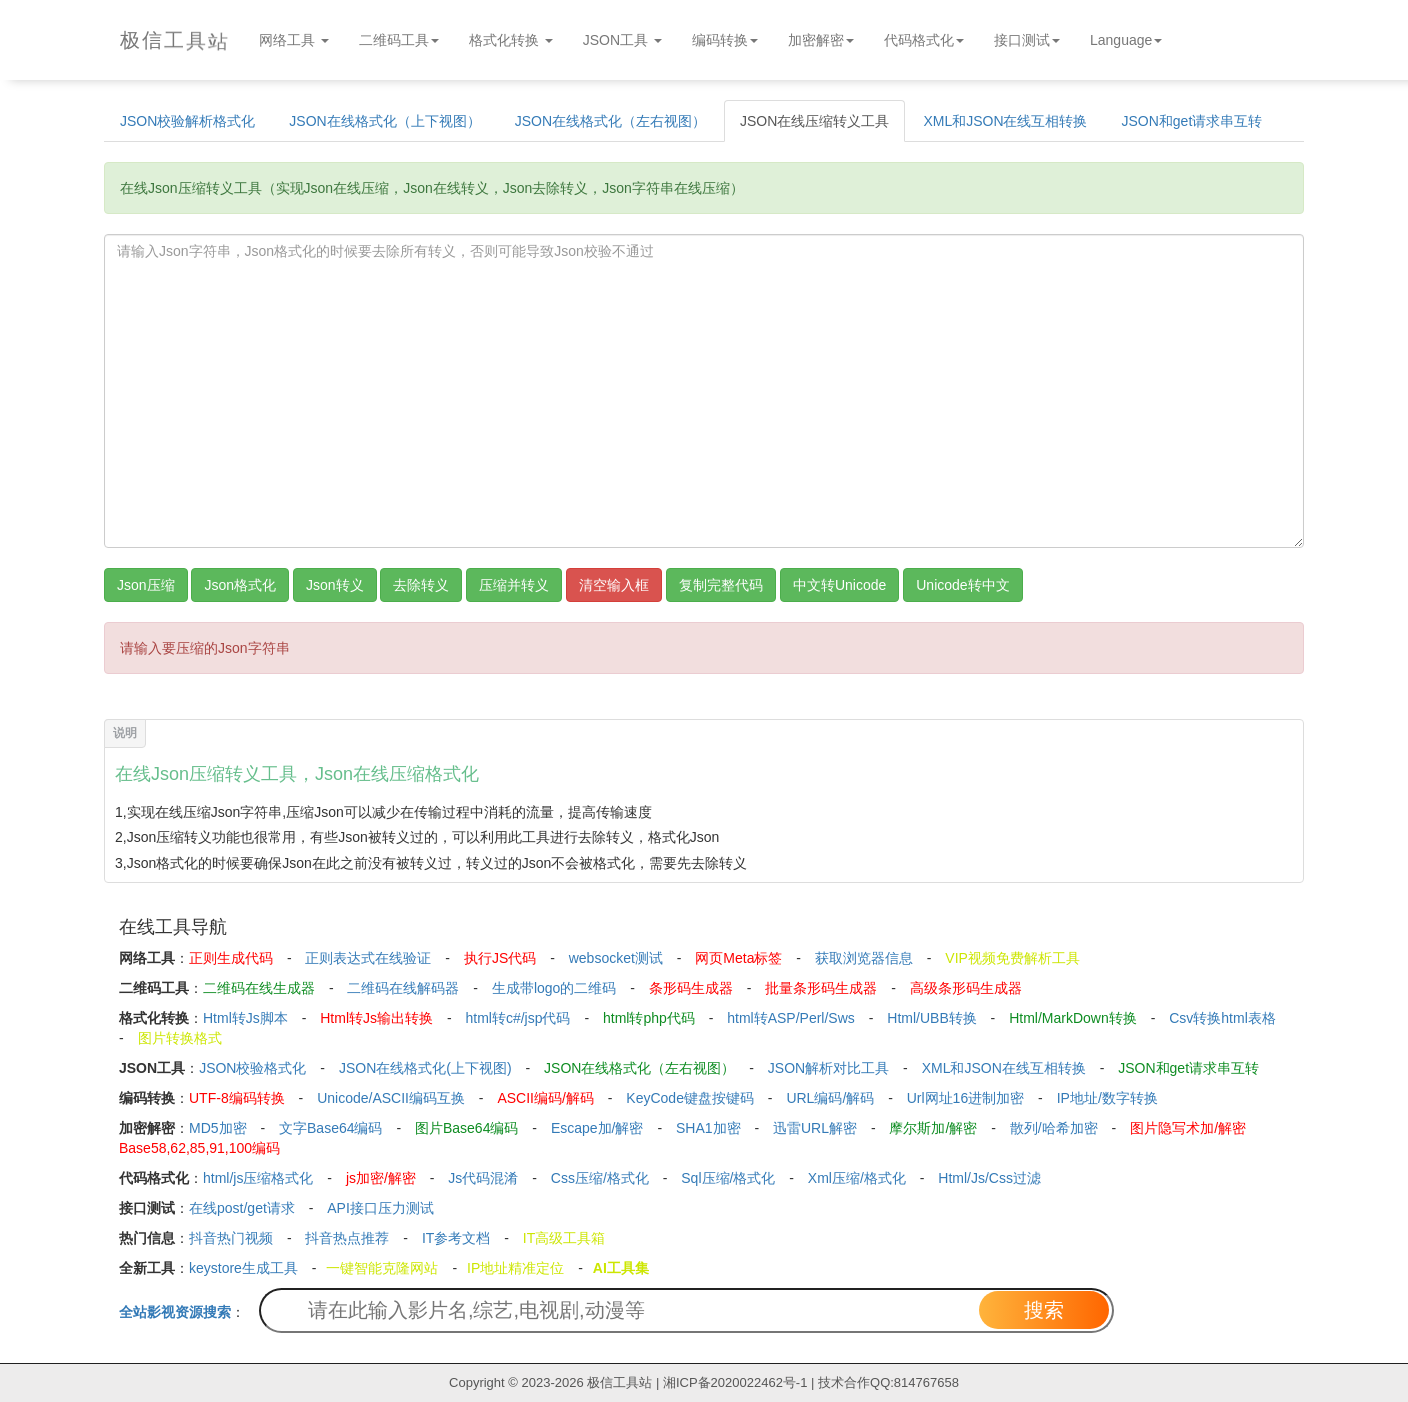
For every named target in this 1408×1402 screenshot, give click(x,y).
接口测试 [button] (1027, 40)
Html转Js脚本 (245, 1018)
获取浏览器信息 (864, 958)
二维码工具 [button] (399, 40)
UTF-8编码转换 (237, 1098)
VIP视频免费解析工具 (1012, 958)
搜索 (1044, 1310)
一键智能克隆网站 (382, 1268)
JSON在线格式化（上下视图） (384, 121)
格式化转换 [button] (511, 40)
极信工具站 (619, 1382)
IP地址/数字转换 (1107, 1098)
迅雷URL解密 (815, 1128)
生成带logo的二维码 (554, 988)
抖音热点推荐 (347, 1238)
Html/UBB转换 (931, 1018)
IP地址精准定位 (515, 1268)
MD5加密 (218, 1128)
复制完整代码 (721, 585)
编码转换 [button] (725, 40)
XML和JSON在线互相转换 (1005, 121)
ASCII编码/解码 (545, 1098)
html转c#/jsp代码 (517, 1018)
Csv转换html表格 (1222, 1018)
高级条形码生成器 (966, 988)
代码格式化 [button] (924, 40)
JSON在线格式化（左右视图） (610, 121)
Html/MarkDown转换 (1073, 1018)
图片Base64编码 (466, 1128)
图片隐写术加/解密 (1188, 1128)
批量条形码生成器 (821, 988)
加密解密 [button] (821, 40)
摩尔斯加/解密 (933, 1128)
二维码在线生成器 (259, 988)
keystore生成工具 (243, 1268)
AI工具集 (621, 1268)
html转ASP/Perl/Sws (791, 1018)
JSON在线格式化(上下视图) (425, 1068)
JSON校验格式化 (252, 1068)
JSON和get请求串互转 (1192, 121)
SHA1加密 (708, 1128)
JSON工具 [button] (622, 40)
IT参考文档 (456, 1238)
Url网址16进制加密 (965, 1098)
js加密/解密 (381, 1178)
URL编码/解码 (830, 1098)
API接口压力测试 (380, 1208)
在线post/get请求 (242, 1208)
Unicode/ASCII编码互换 (391, 1098)
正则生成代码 (231, 958)
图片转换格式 (180, 1038)
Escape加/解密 (597, 1128)
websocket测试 (616, 958)
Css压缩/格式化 (600, 1178)
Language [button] (1126, 40)
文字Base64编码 (330, 1128)
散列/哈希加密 (1054, 1128)
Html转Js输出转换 (376, 1018)
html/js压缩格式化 (258, 1178)
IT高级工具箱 (564, 1238)
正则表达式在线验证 (368, 958)
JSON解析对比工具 (828, 1068)
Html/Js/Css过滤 (989, 1178)
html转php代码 (649, 1018)
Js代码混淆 (483, 1178)
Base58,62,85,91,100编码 (199, 1148)
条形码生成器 (691, 988)
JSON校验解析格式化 (187, 121)
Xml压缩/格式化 (857, 1178)
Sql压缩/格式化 (728, 1178)
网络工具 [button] (294, 40)
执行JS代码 (500, 958)
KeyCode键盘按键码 (690, 1098)
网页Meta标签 (738, 958)
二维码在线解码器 (403, 988)
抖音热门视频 (231, 1238)
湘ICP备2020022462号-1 (735, 1382)
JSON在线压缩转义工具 (814, 121)
